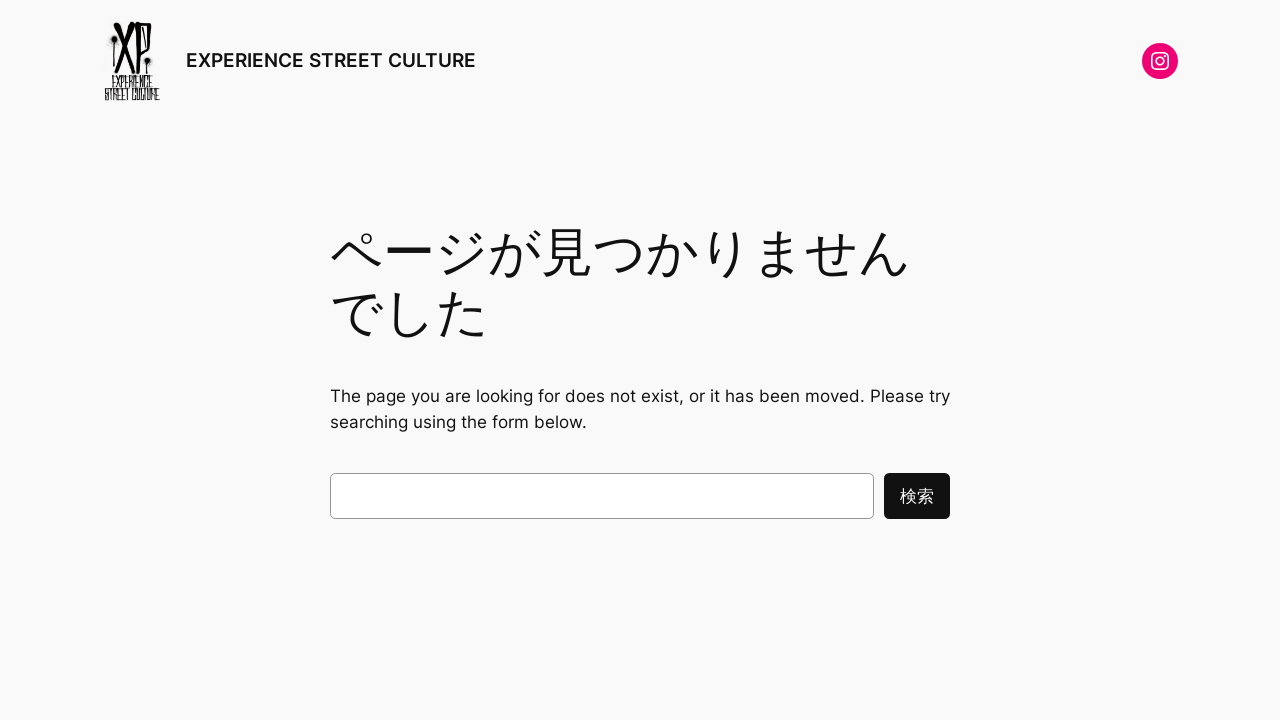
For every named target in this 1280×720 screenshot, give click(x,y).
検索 (917, 496)
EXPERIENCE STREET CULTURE (331, 60)
